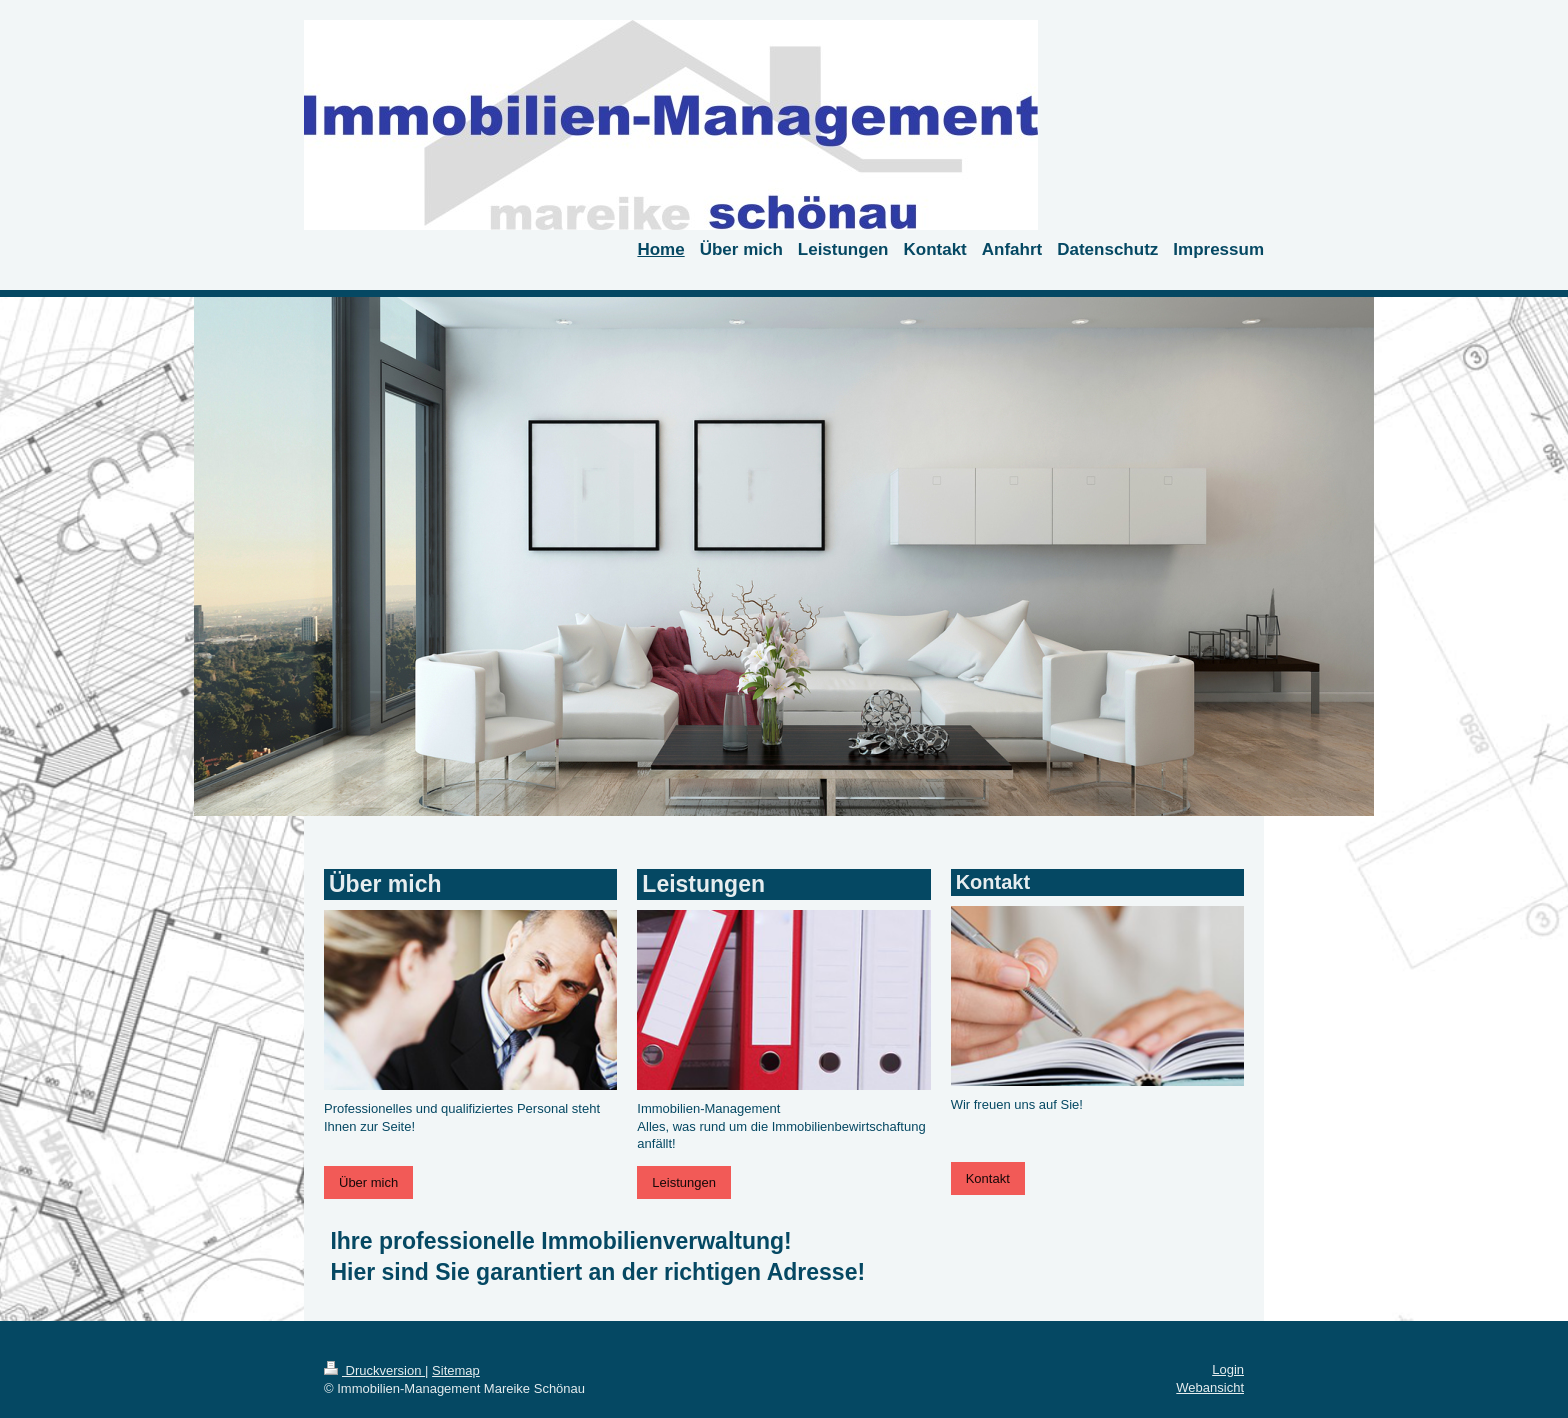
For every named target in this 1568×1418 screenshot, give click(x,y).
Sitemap (456, 1370)
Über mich (368, 1182)
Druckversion (374, 1370)
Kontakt (988, 1178)
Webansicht (1210, 1387)
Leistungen (684, 1182)
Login (1228, 1369)
